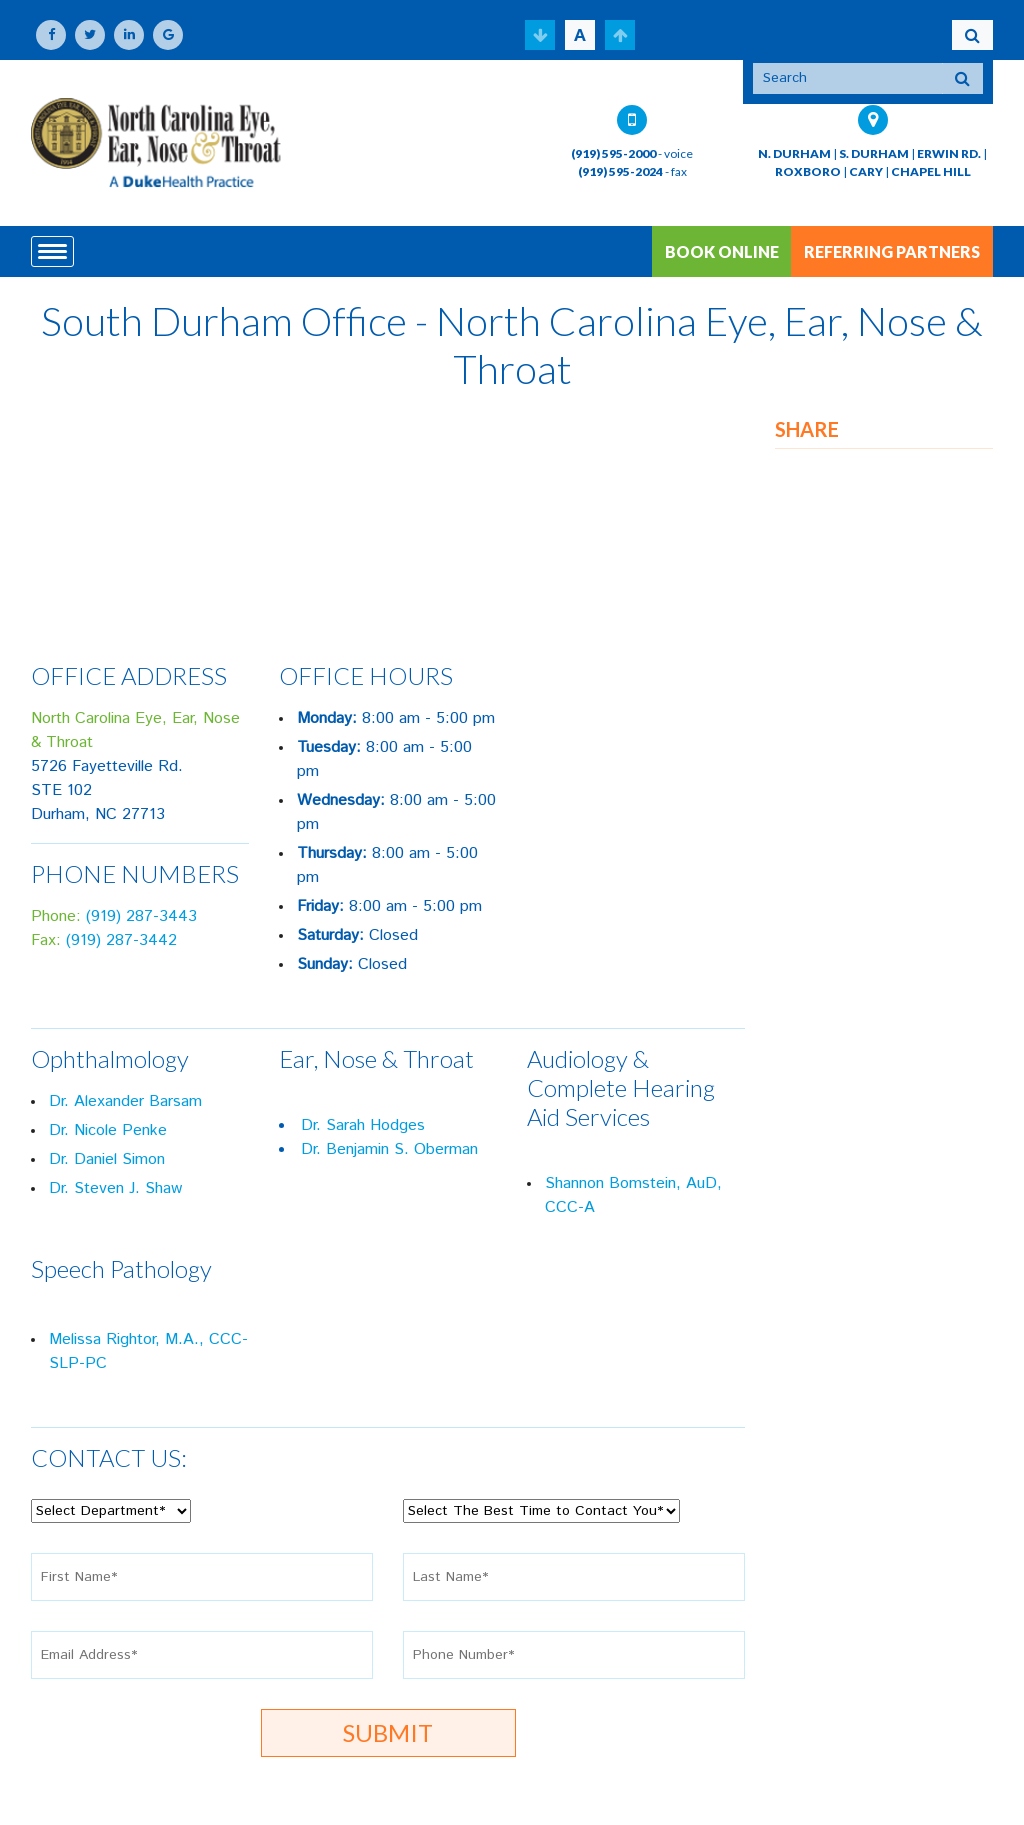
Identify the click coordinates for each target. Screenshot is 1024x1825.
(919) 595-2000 (613, 153)
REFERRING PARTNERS (892, 251)
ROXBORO (808, 171)
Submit (388, 1732)
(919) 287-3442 (121, 940)
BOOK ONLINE (722, 251)
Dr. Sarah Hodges (363, 1125)
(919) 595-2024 (620, 171)
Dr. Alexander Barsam (125, 1101)
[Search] (848, 78)
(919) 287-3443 (141, 916)
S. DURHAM (874, 153)
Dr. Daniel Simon (107, 1159)
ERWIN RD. (949, 153)
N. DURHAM (794, 153)
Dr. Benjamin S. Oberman (389, 1149)
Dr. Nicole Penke (108, 1130)
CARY (866, 171)
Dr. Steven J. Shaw (115, 1188)
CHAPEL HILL (931, 171)
